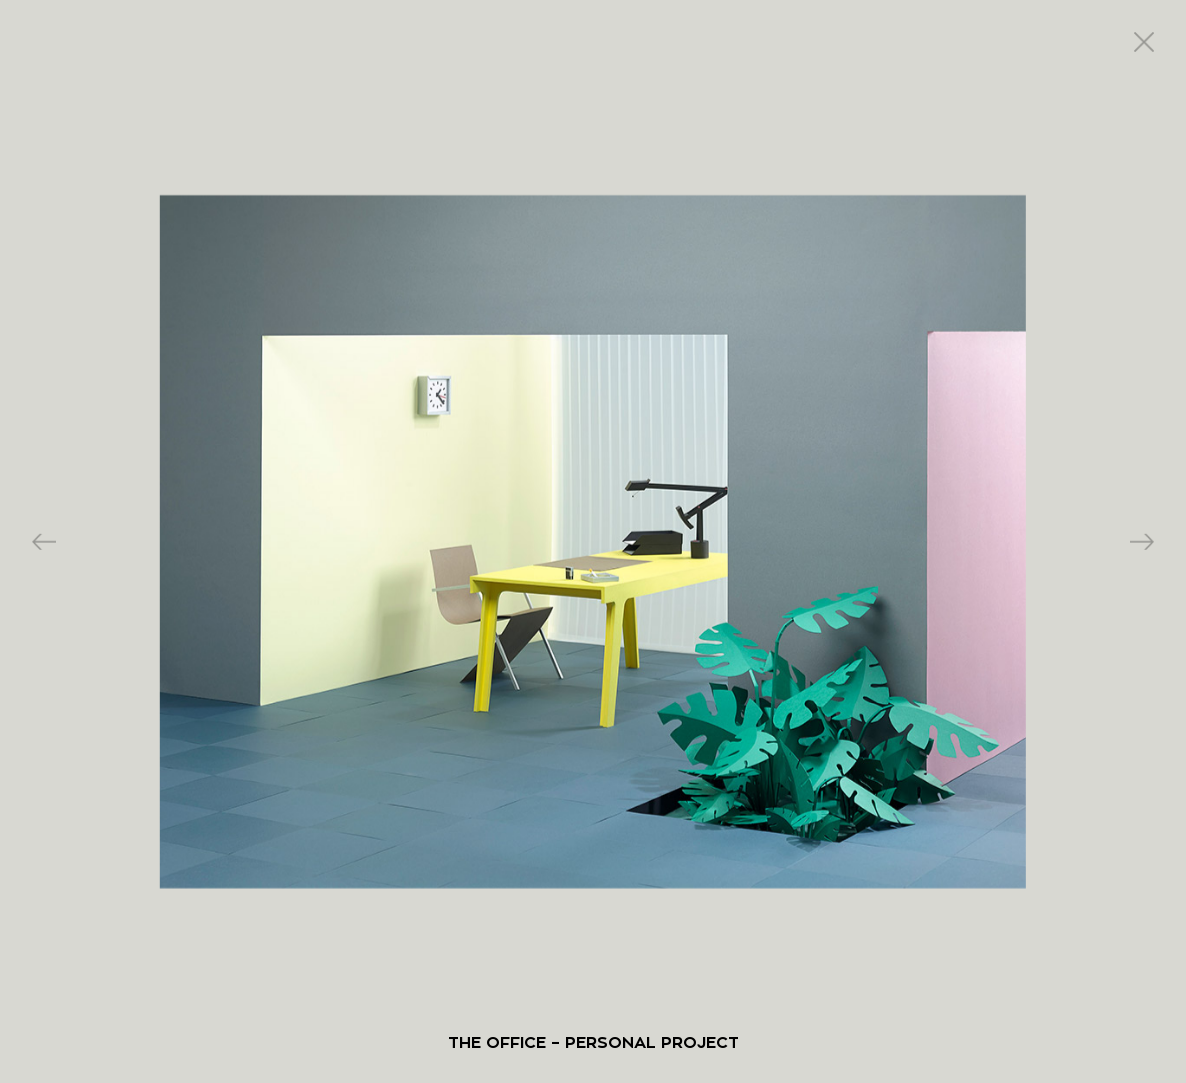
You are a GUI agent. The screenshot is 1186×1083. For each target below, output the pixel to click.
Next (1142, 541)
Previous (44, 541)
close (1144, 42)
